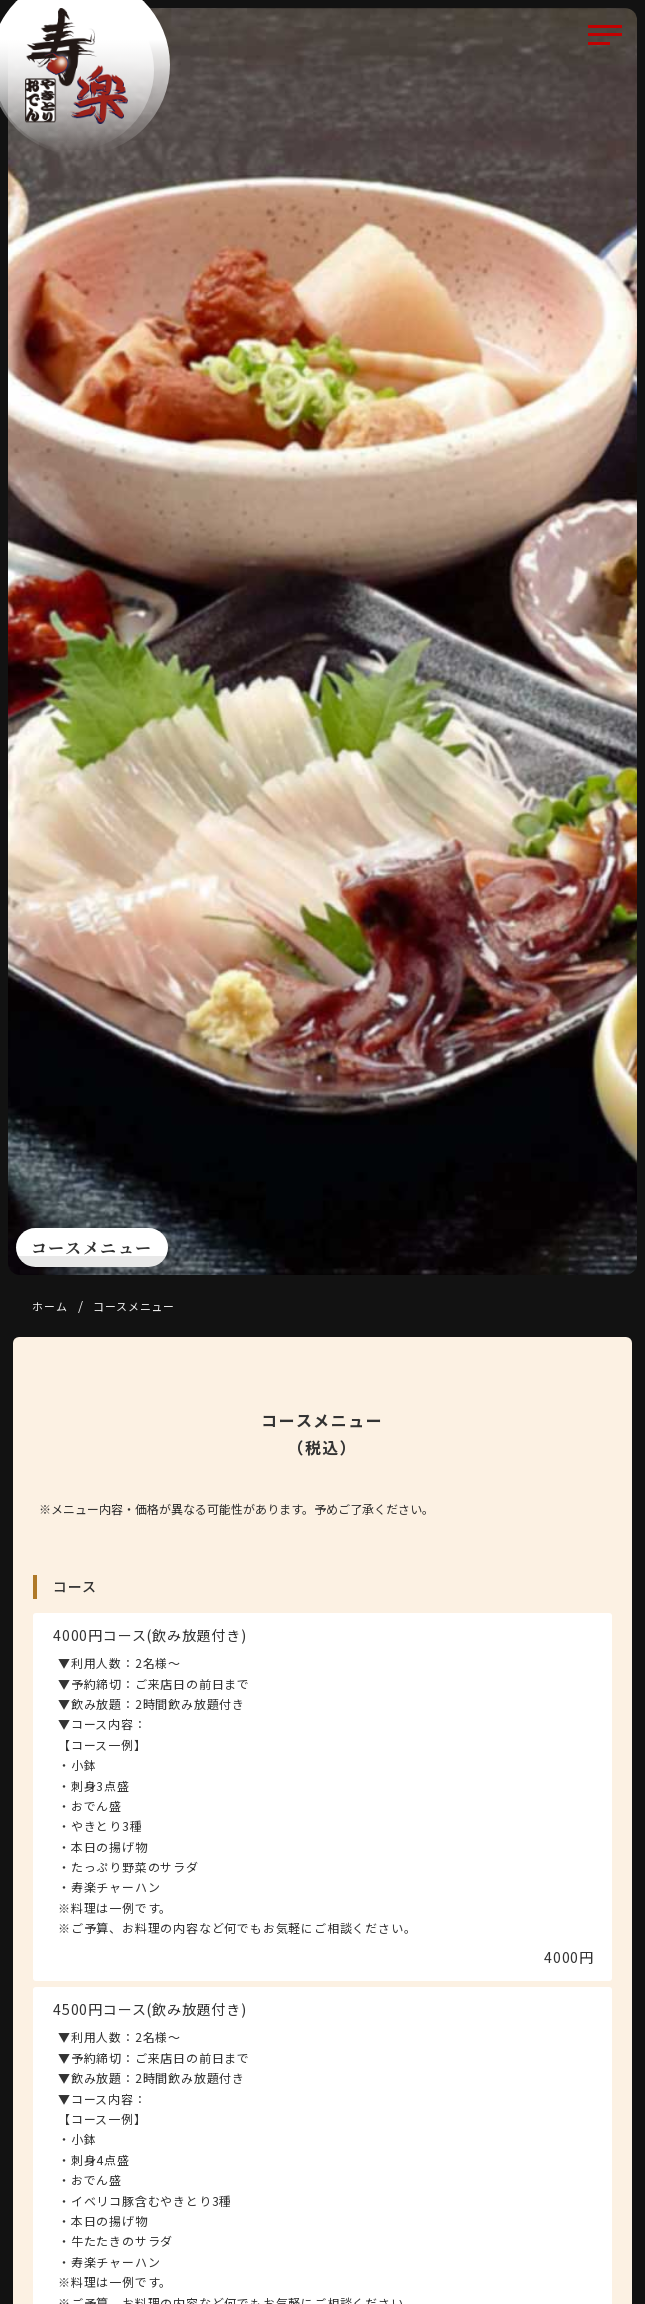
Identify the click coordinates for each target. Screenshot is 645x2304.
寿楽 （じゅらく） (76, 66)
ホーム (49, 1306)
